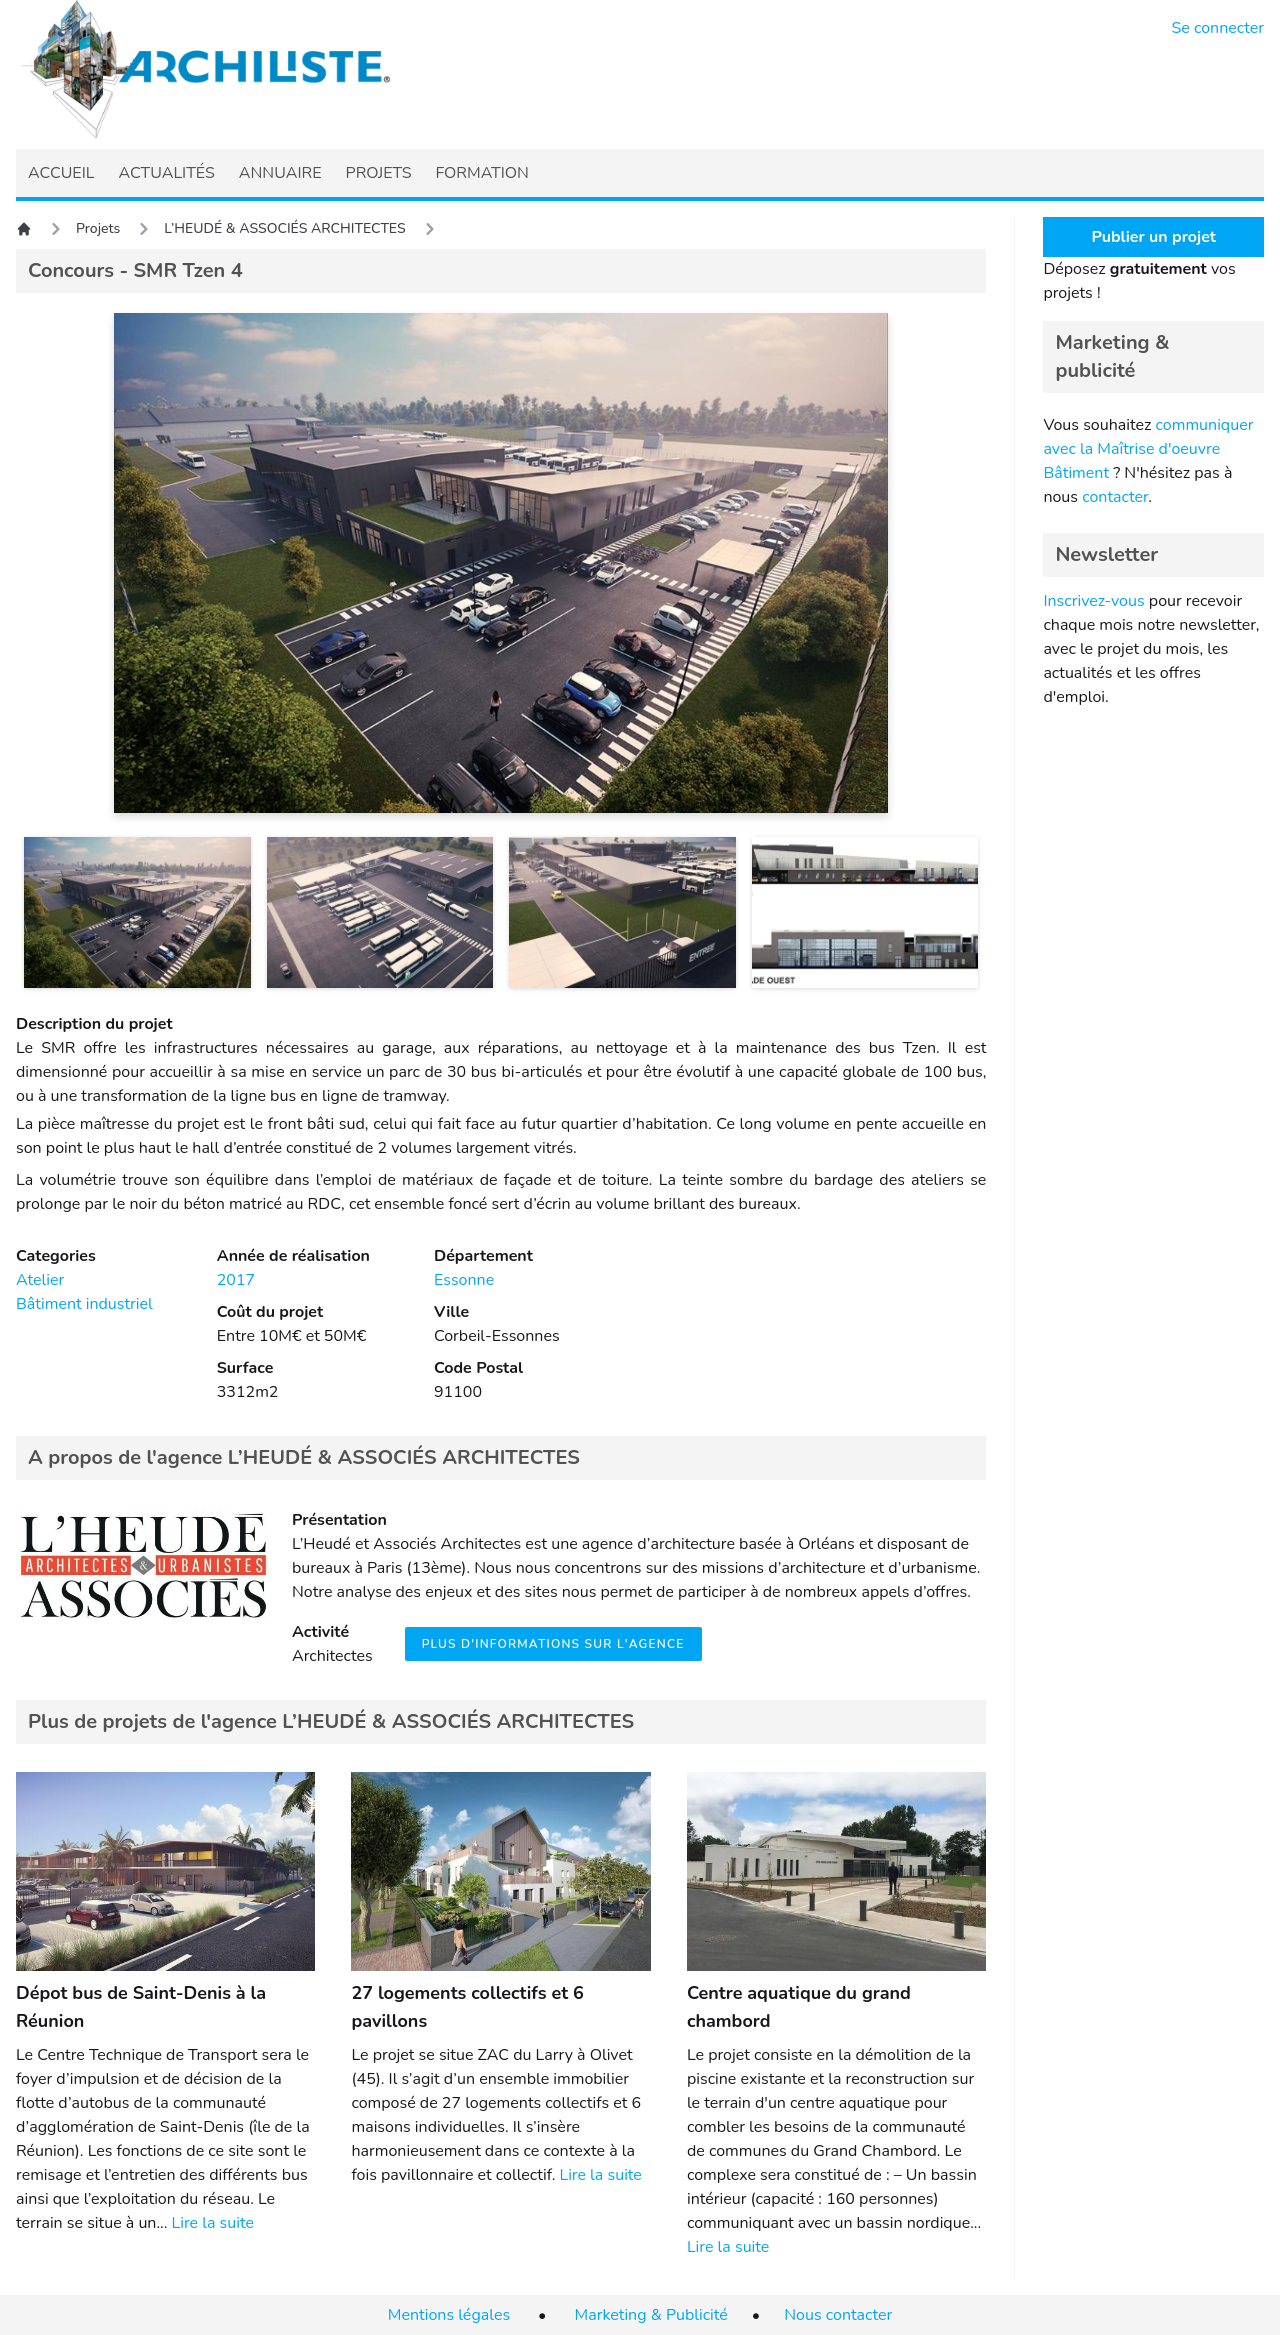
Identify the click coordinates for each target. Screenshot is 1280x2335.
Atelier (40, 1280)
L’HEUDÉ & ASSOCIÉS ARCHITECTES (284, 228)
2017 (236, 1280)
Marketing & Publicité (651, 2315)
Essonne (464, 1280)
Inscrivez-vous (1093, 601)
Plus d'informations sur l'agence (553, 1644)
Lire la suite (213, 2223)
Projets (98, 228)
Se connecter (1218, 28)
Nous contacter (838, 2315)
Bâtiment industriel (84, 1304)
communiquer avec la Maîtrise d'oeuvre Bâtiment (1148, 449)
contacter (1115, 497)
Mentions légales (449, 2315)
